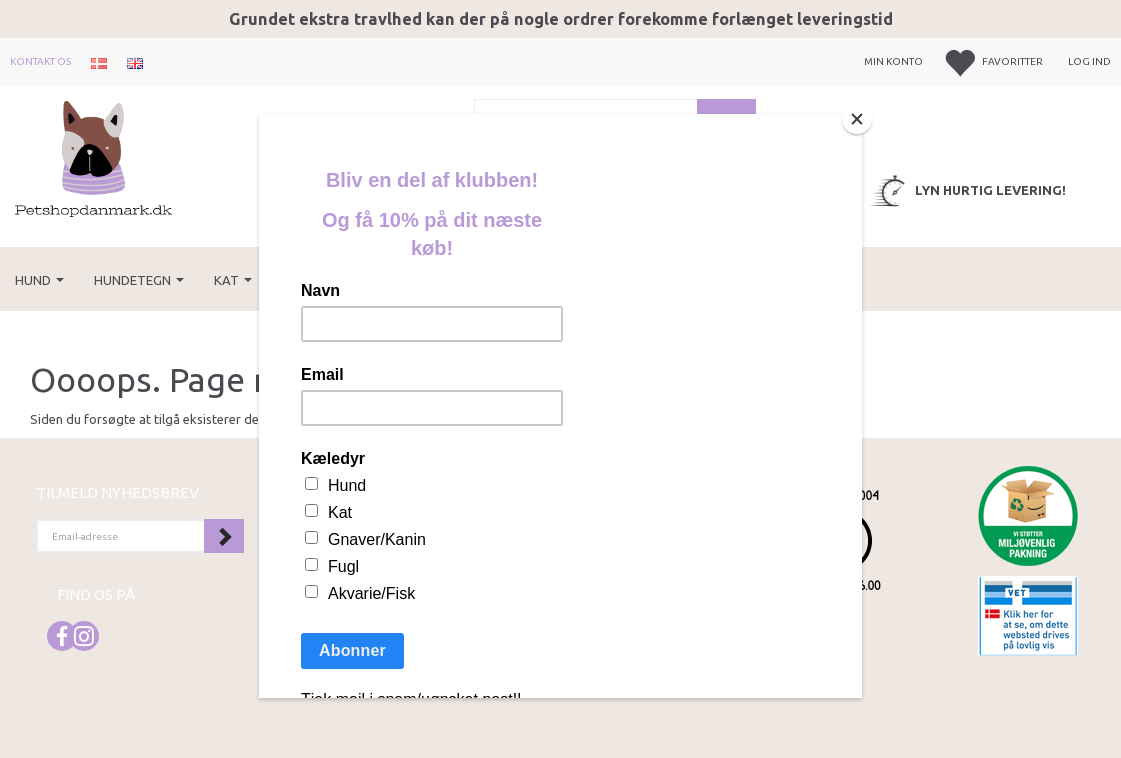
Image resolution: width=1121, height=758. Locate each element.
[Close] (857, 119)
